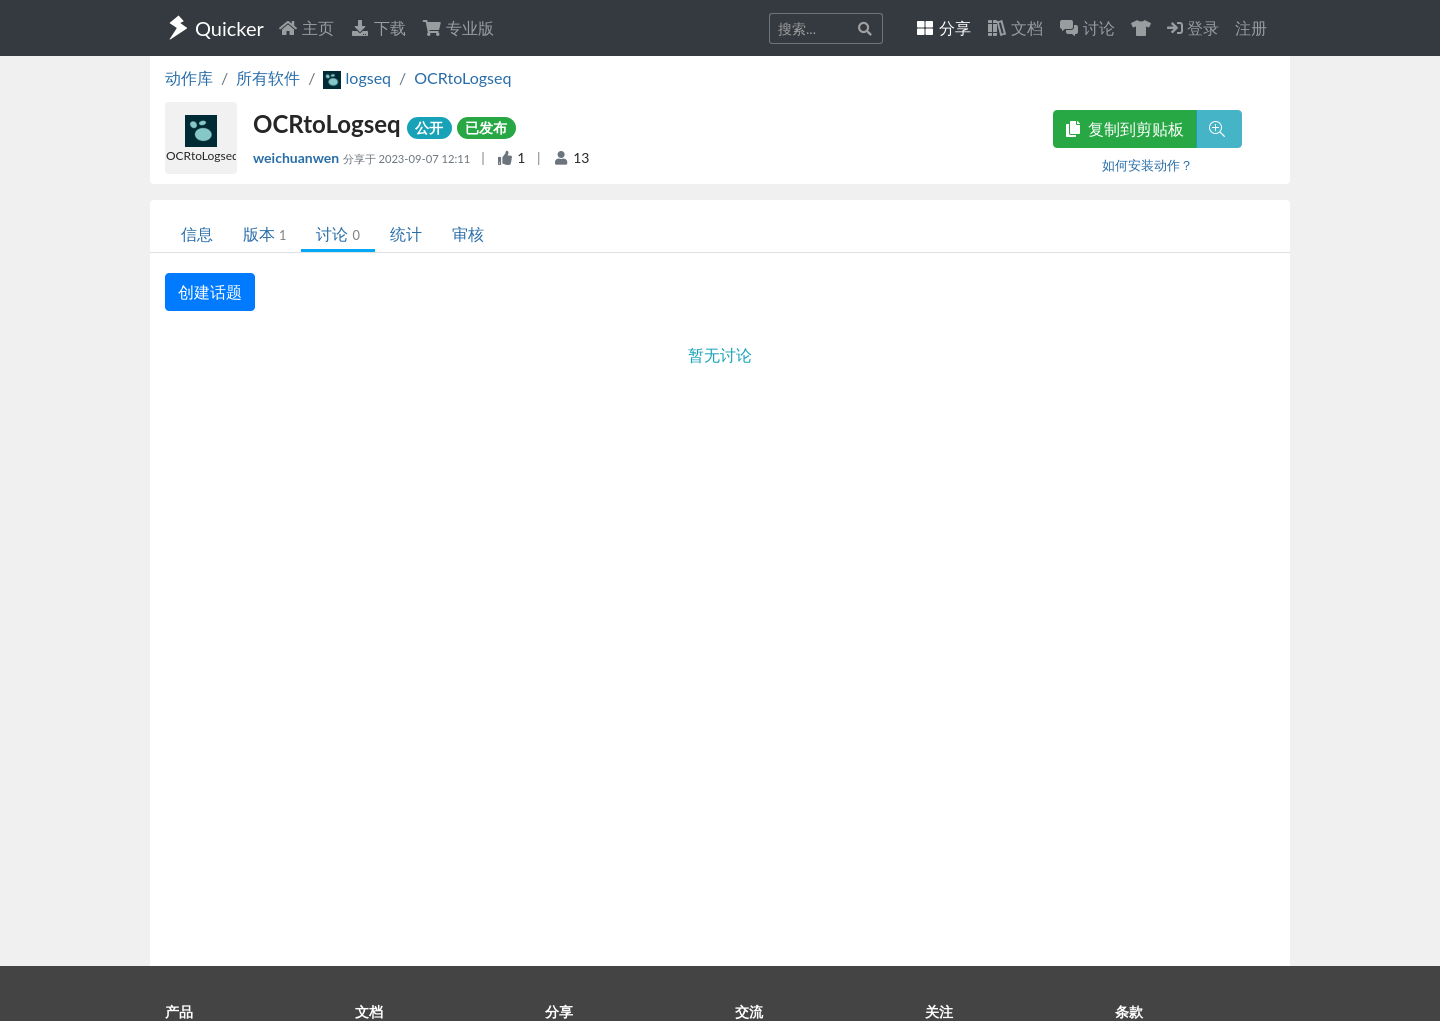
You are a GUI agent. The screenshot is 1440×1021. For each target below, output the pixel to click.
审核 (468, 233)
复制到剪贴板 (1125, 128)
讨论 (337, 233)
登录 (1193, 27)
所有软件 (268, 77)
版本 (264, 233)
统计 (406, 233)
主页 (306, 27)
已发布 (486, 127)
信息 (197, 233)
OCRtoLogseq (462, 77)
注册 (1251, 27)
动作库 (189, 77)
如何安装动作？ (1147, 165)
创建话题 (210, 291)
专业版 (458, 27)
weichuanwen (298, 157)
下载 (378, 27)
